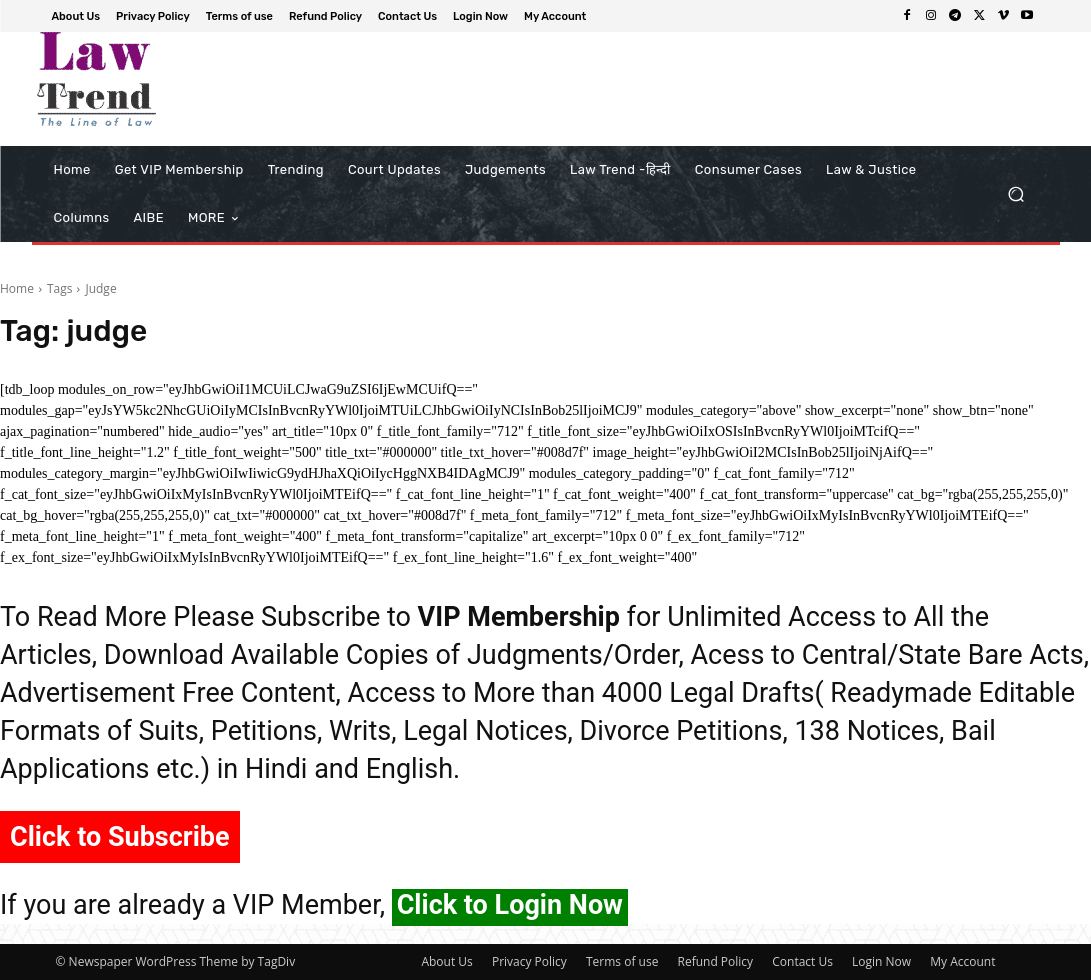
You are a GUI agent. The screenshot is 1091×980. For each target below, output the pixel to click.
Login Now (881, 961)
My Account (962, 961)
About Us (446, 961)
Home (17, 288)
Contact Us (802, 961)
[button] (1016, 194)
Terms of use (622, 961)
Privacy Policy (529, 961)
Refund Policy (716, 961)
